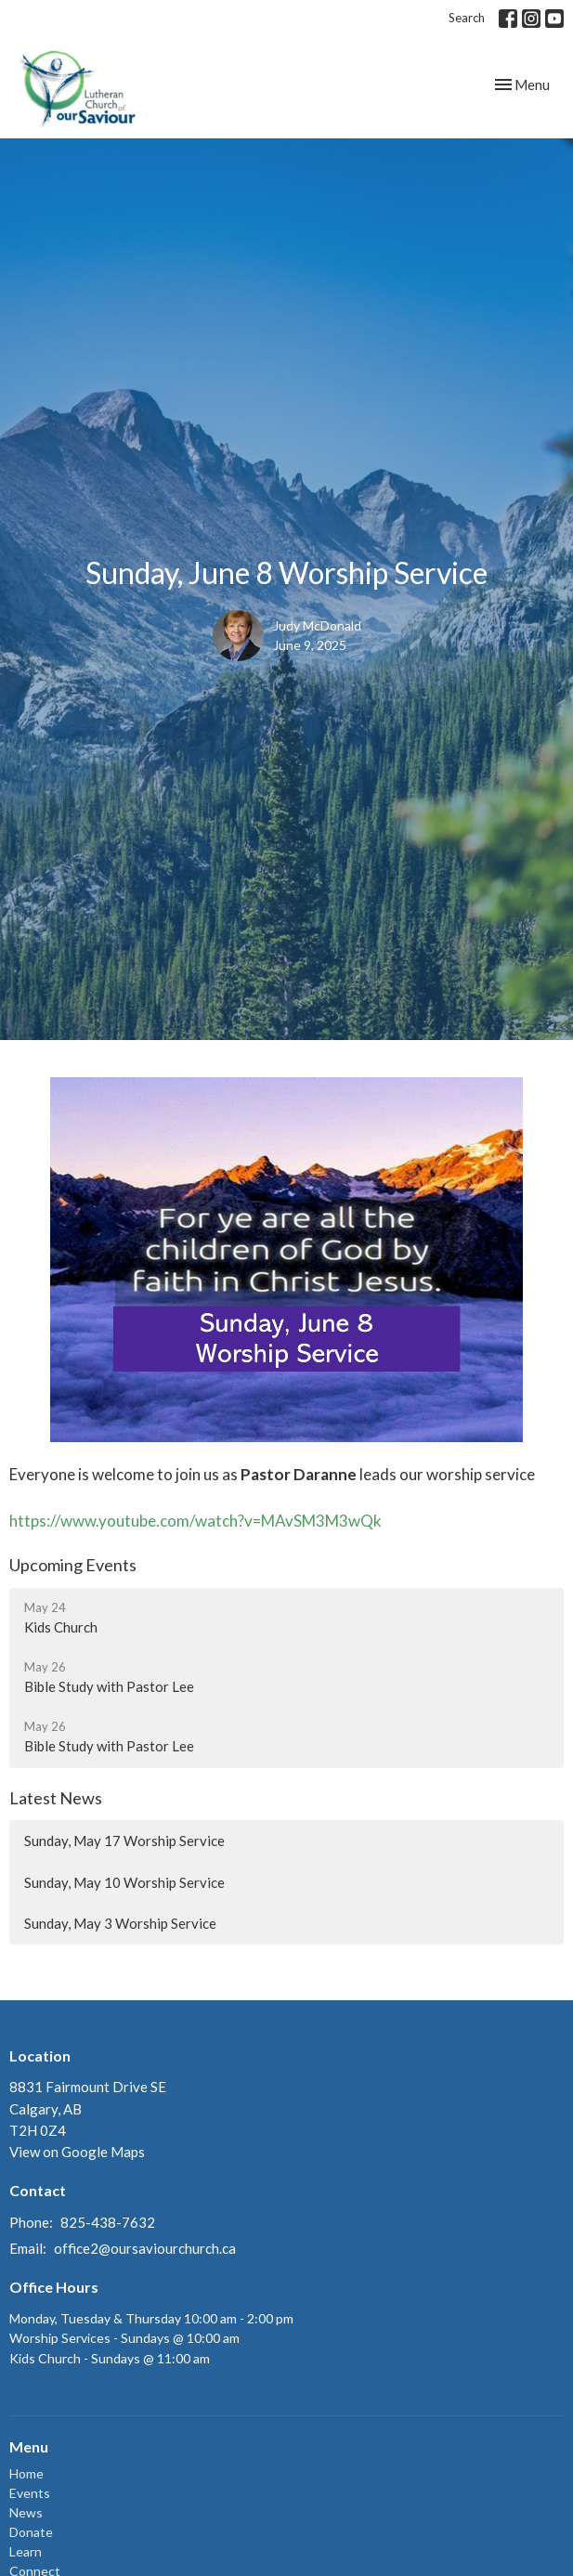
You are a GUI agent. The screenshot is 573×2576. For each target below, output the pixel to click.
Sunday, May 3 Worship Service (120, 1923)
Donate (31, 2532)
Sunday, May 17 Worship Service (124, 1840)
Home (26, 2473)
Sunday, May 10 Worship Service (124, 1882)
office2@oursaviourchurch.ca (145, 2248)
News (26, 2512)
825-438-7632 (107, 2222)
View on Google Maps (77, 2151)
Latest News (55, 1798)
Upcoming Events (73, 1565)
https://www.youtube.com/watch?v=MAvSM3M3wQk (195, 1520)
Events (29, 2493)
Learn (25, 2551)
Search (467, 17)
